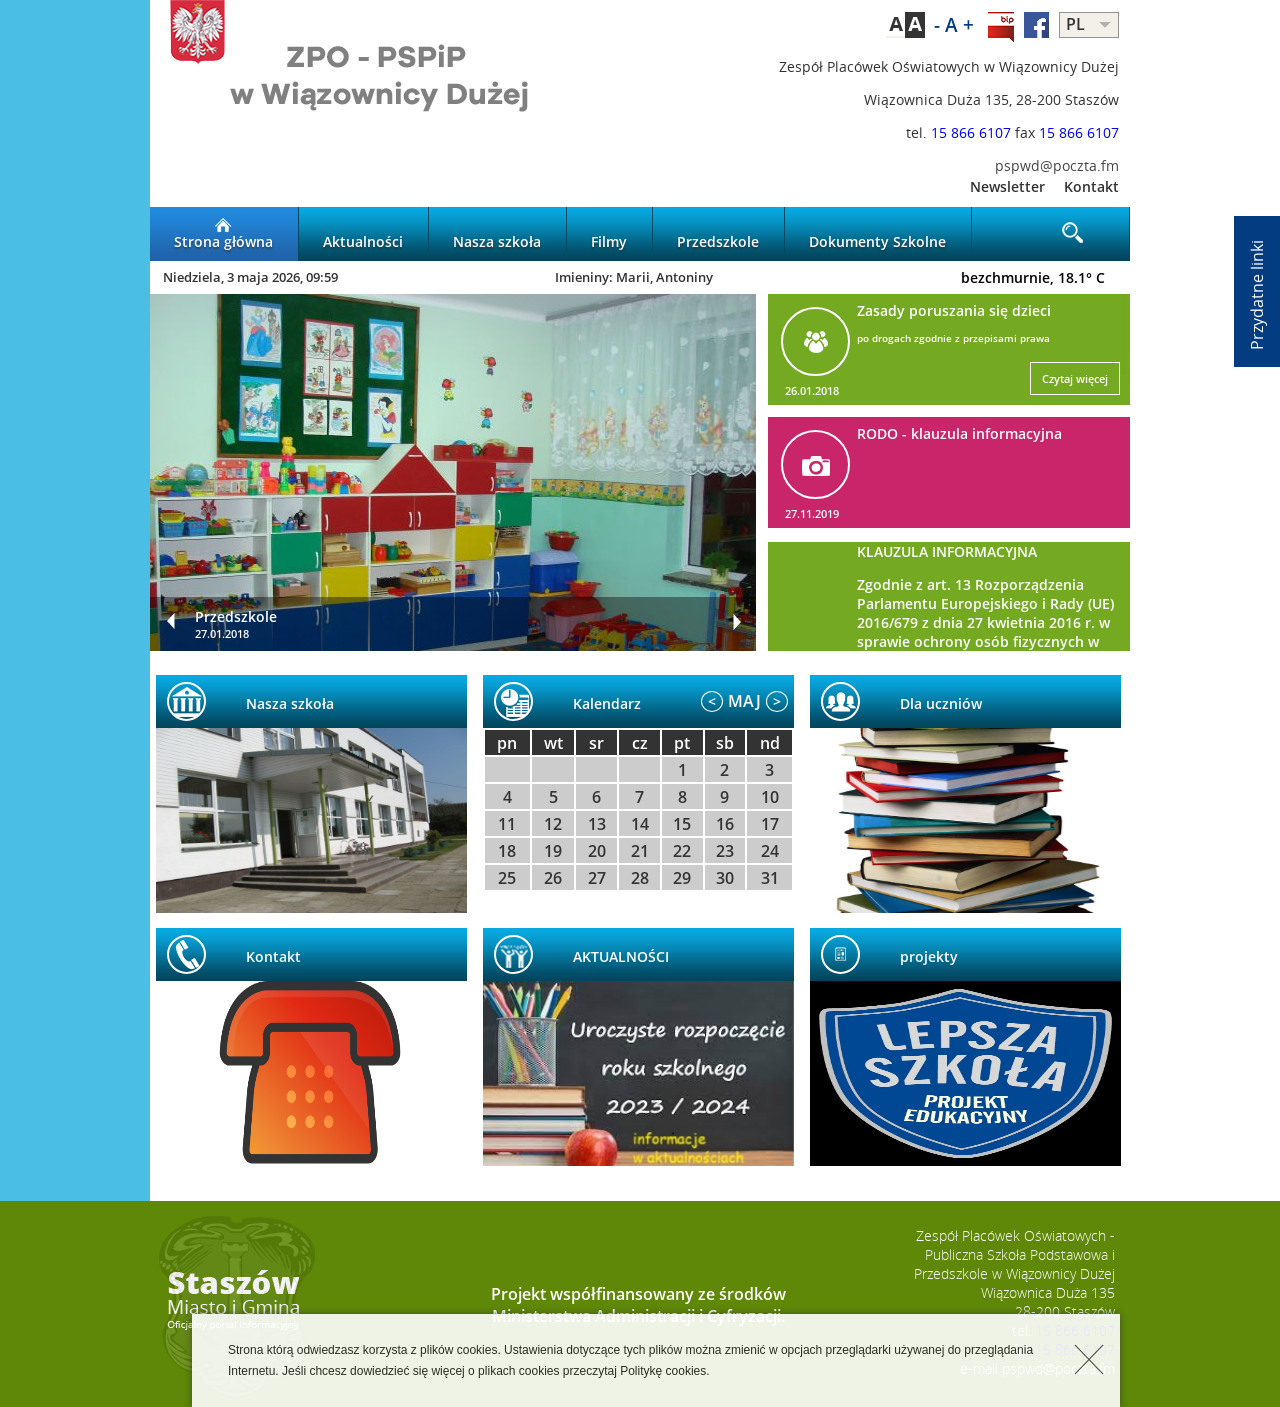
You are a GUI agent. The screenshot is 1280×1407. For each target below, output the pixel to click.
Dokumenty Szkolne (877, 234)
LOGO (395, 76)
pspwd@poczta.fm (1057, 165)
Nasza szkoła (497, 234)
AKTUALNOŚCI (621, 956)
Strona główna (223, 234)
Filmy (609, 234)
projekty (929, 956)
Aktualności (363, 234)
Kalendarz (607, 703)
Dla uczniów (941, 703)
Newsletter (1007, 186)
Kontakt (1091, 186)
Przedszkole (718, 234)
